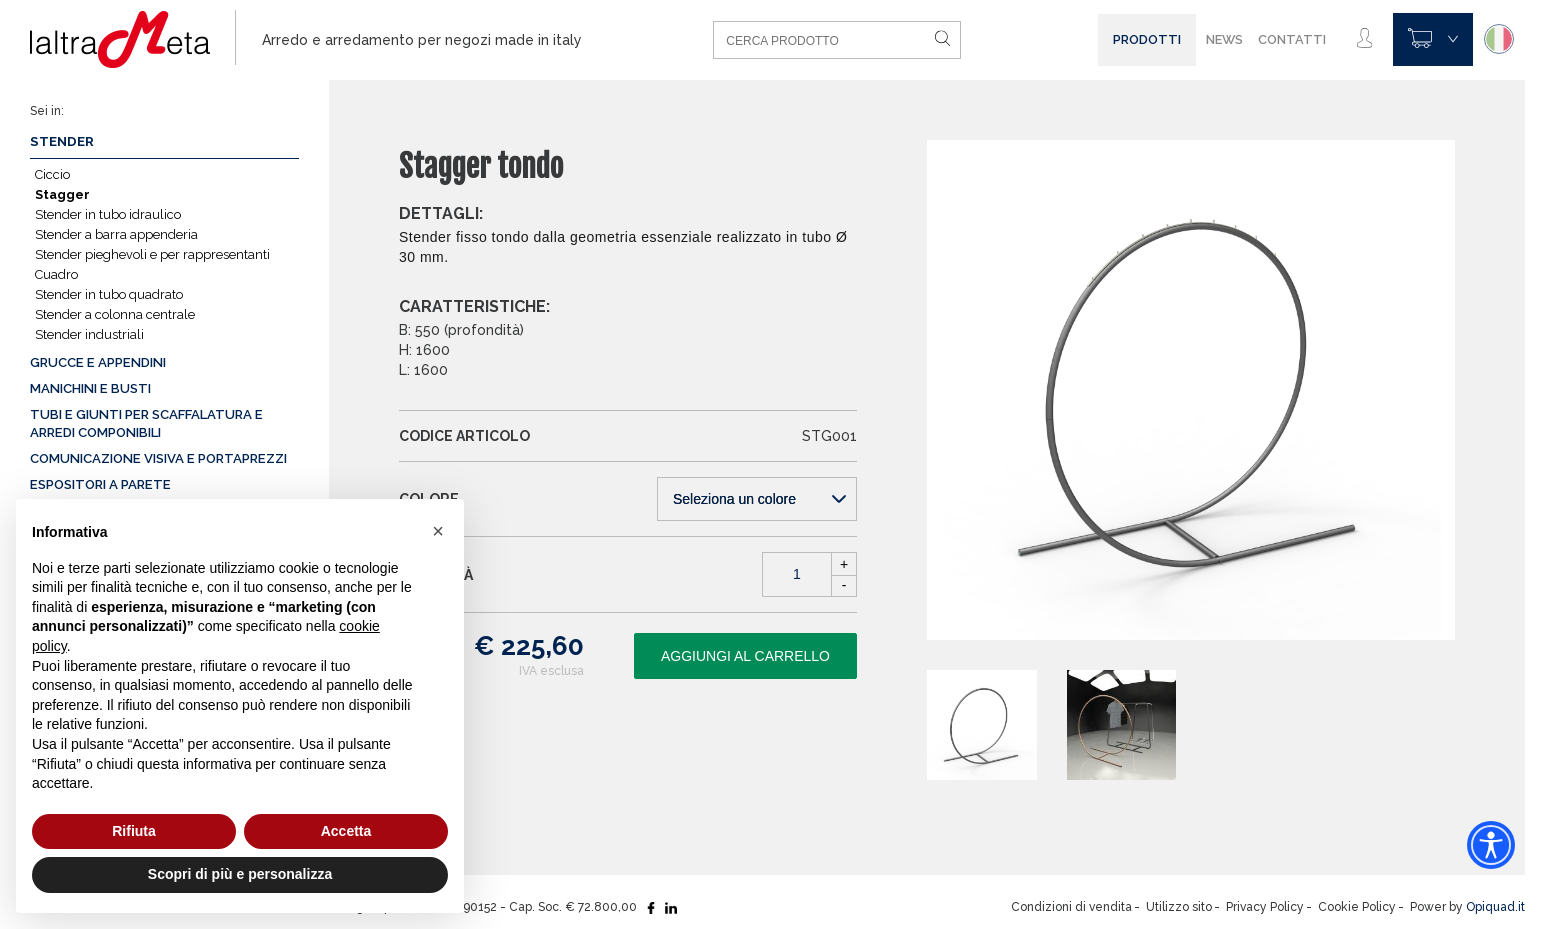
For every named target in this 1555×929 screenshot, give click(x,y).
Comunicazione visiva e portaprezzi (158, 458)
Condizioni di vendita (1071, 907)
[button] (438, 531)
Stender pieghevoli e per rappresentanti (152, 254)
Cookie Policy (1357, 907)
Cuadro (56, 274)
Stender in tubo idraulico (108, 214)
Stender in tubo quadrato (109, 294)
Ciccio (52, 174)
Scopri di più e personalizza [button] (240, 874)
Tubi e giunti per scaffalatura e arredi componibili (146, 423)
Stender (62, 141)
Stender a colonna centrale (115, 314)
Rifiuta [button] (134, 831)
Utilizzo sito (1179, 907)
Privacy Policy (1265, 907)
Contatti (1292, 39)
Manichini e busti (90, 388)
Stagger (62, 194)
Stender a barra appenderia (116, 234)
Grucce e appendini (98, 362)
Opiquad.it (1495, 907)
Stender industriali (89, 334)
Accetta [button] (346, 831)
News (1224, 39)
